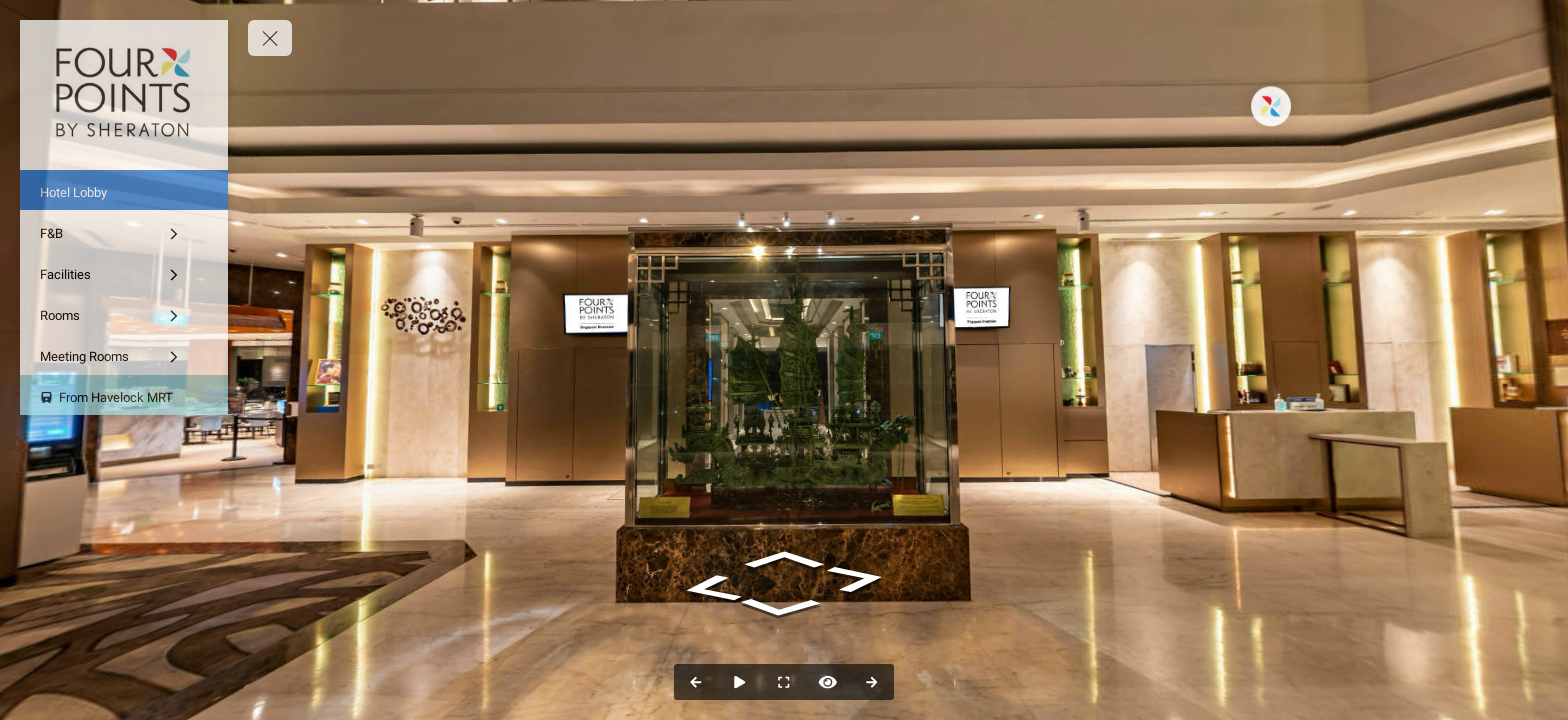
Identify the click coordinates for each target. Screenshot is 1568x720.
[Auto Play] (740, 682)
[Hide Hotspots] (828, 682)
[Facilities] (124, 272)
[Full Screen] (784, 682)
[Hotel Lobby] (124, 190)
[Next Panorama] (872, 682)
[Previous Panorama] (696, 682)
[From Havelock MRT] (124, 395)
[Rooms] (124, 313)
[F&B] (124, 231)
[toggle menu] (270, 38)
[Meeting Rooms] (124, 354)
